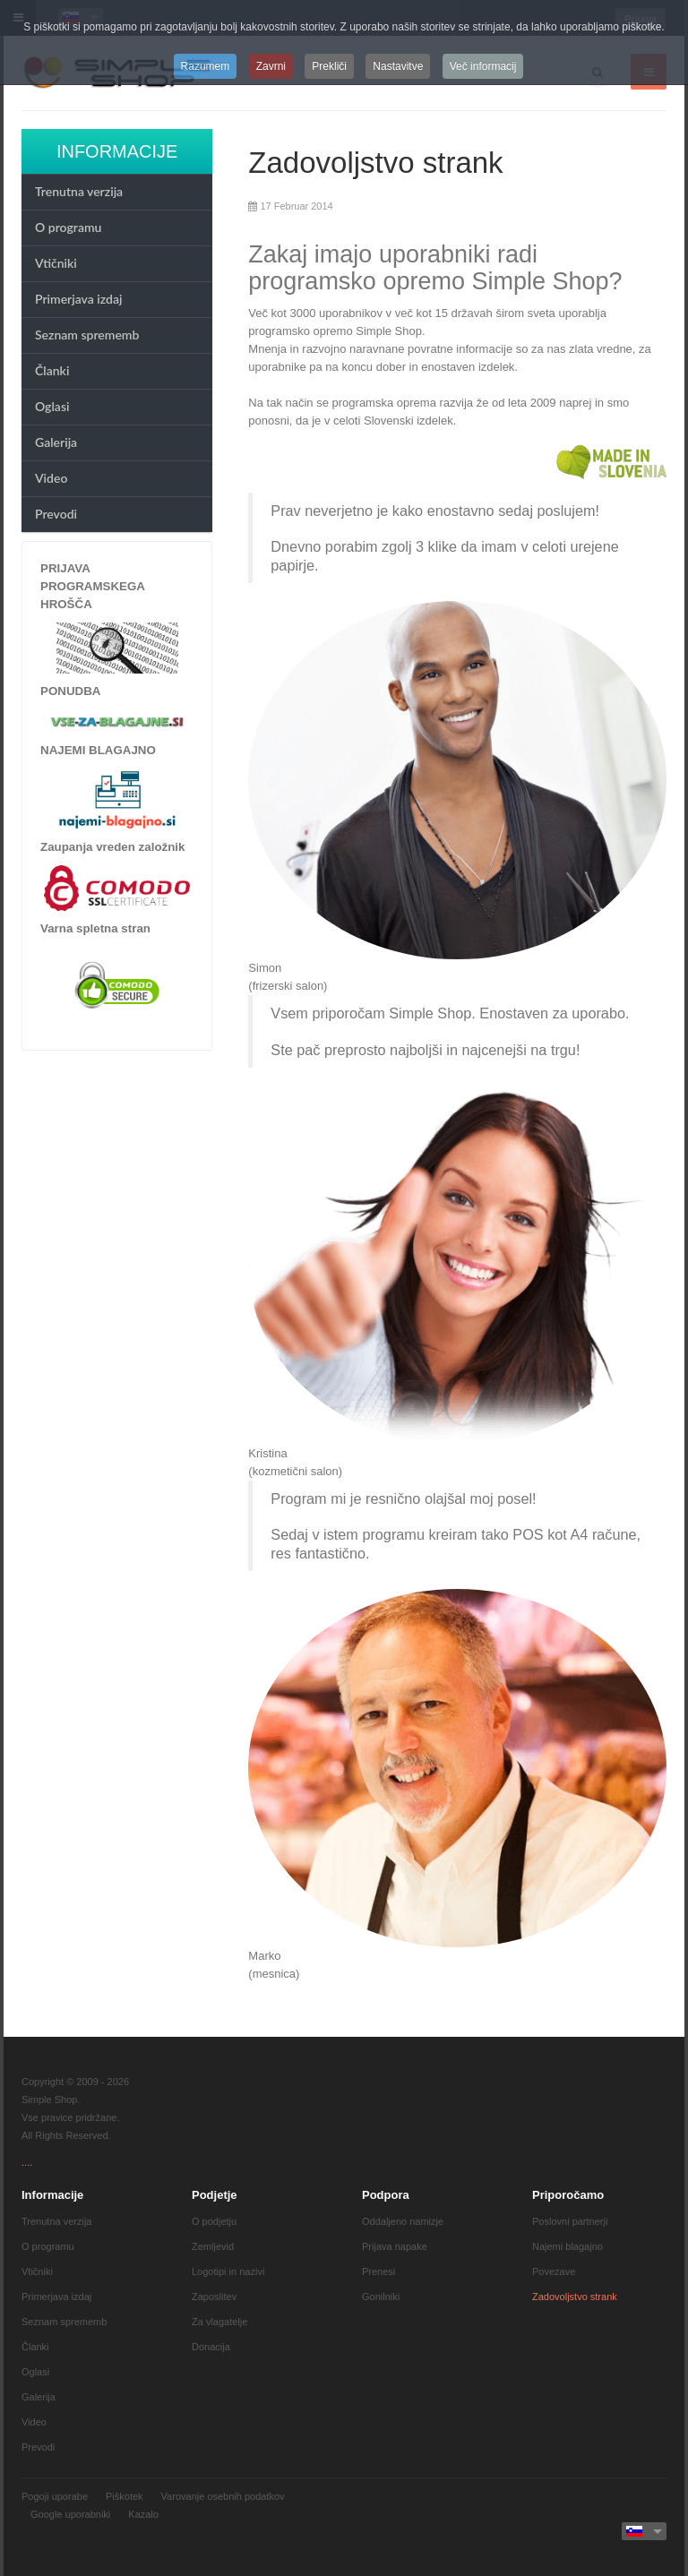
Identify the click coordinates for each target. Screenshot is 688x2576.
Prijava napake (394, 2246)
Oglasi (52, 406)
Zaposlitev (214, 2296)
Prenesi (378, 2271)
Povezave (553, 2271)
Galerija (56, 442)
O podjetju (214, 2221)
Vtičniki (56, 262)
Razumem (205, 66)
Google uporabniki (70, 2514)
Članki (52, 370)
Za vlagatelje (219, 2321)
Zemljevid (213, 2246)
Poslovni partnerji (569, 2221)
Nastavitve (398, 66)
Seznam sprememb (87, 334)
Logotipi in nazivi (228, 2271)
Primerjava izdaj (78, 298)
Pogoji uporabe (55, 2496)
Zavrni (271, 66)
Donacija (211, 2346)
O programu (68, 227)
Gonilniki (381, 2296)
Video (51, 477)
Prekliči (329, 66)
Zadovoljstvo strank (375, 162)
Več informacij (483, 66)
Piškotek (124, 2496)
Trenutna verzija (79, 191)
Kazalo (143, 2514)
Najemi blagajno (567, 2246)
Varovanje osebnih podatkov (223, 2496)
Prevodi (56, 513)
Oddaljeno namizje (402, 2221)
